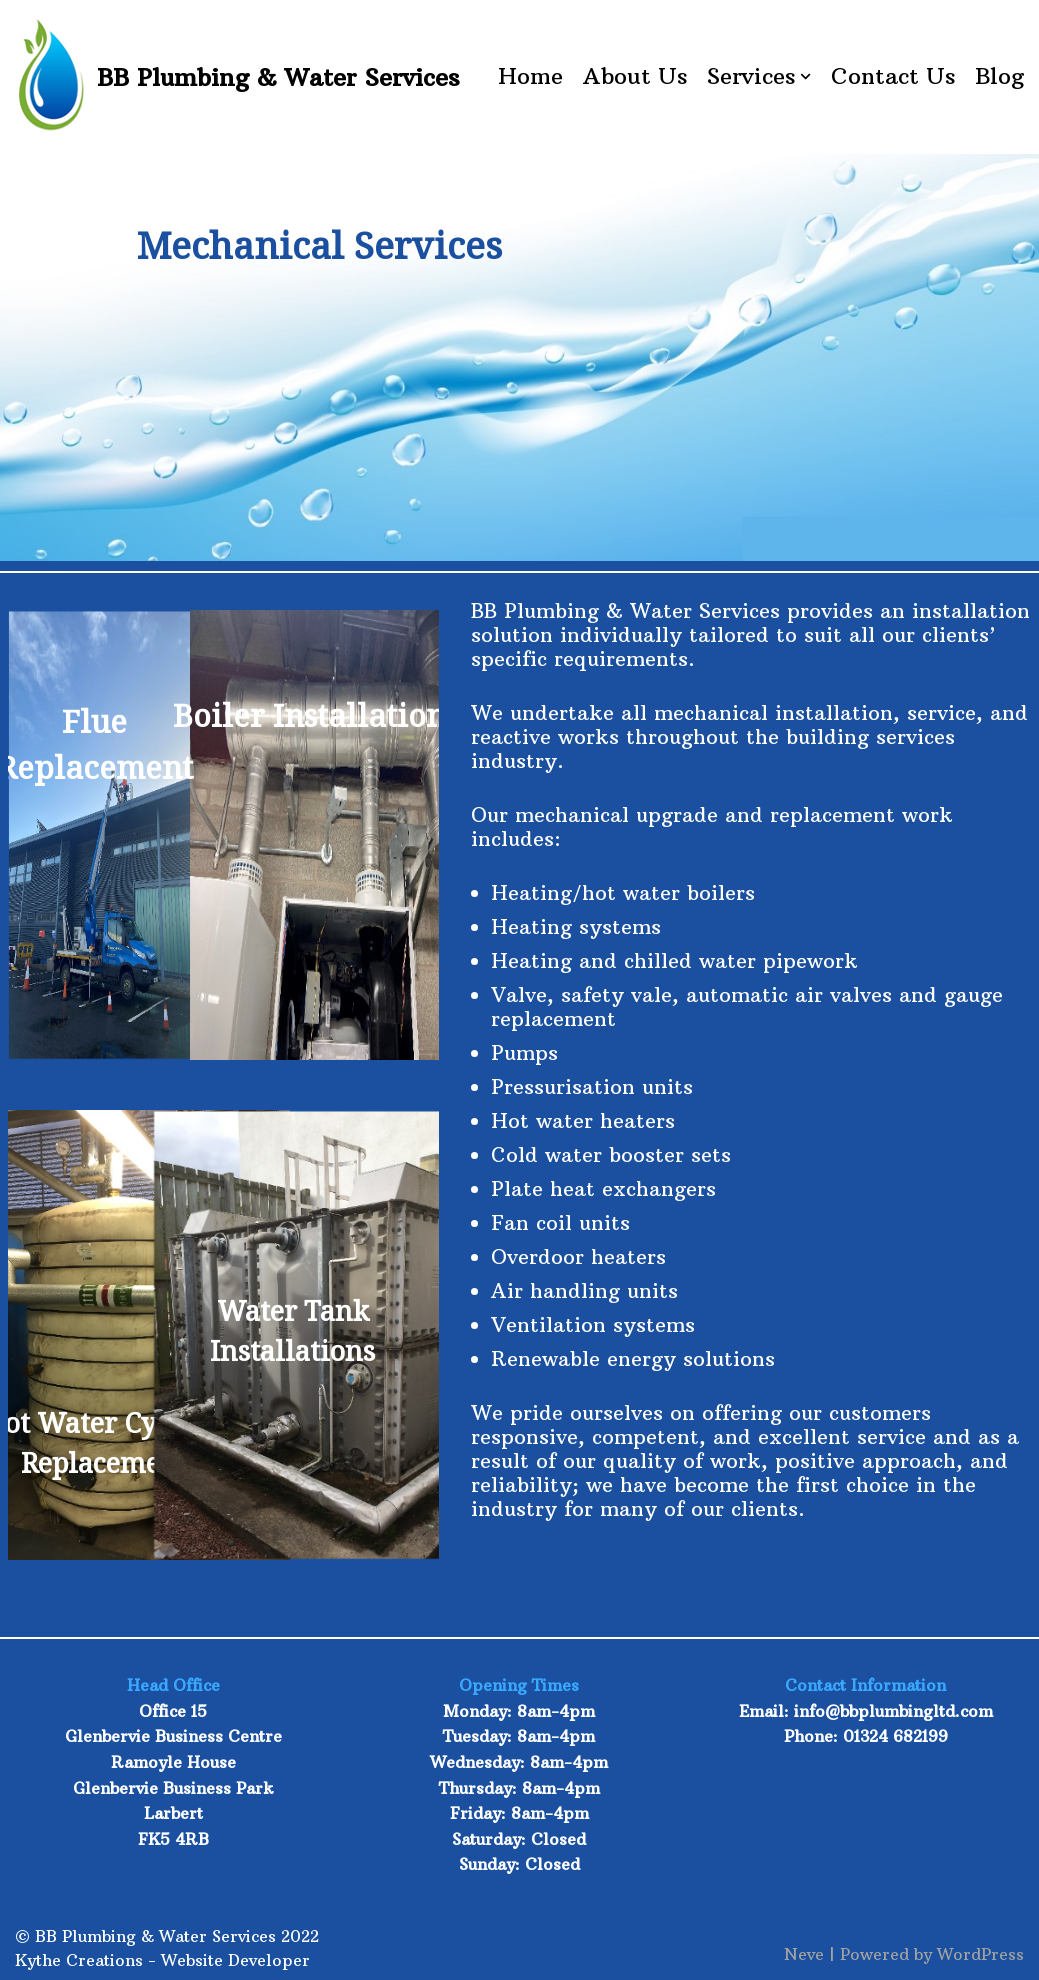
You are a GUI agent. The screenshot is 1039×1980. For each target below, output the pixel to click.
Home (530, 76)
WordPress (980, 1954)
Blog (999, 76)
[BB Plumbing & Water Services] (237, 77)
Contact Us (893, 76)
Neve (804, 1954)
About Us (635, 76)
